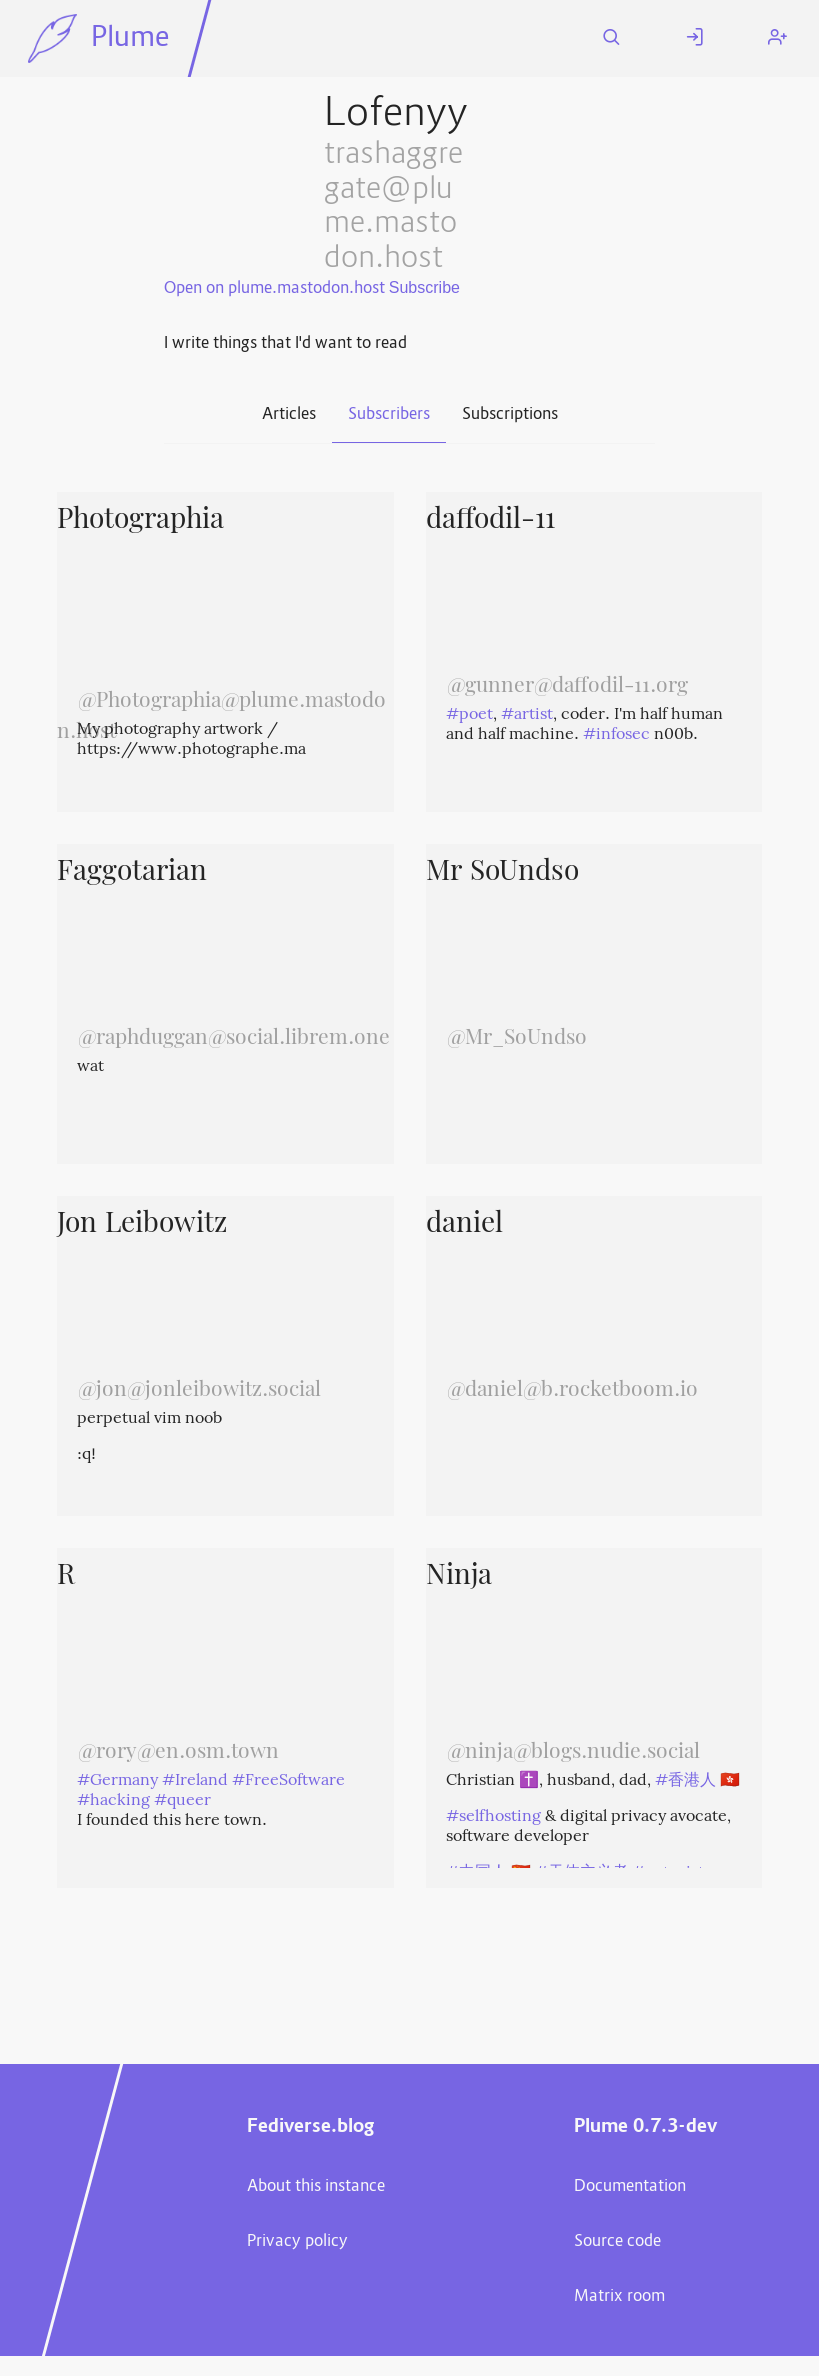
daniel (464, 1225)
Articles (289, 415)
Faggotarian (132, 873)
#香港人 (685, 1781)
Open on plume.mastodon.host (274, 289)
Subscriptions (510, 415)
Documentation (630, 2187)
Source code (617, 2242)
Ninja (459, 1577)
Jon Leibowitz (142, 1225)
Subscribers (389, 415)
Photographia (140, 521)
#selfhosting (493, 1817)
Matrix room (619, 2297)
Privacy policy (297, 2242)
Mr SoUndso (502, 873)
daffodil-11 (490, 521)
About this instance (316, 2187)
